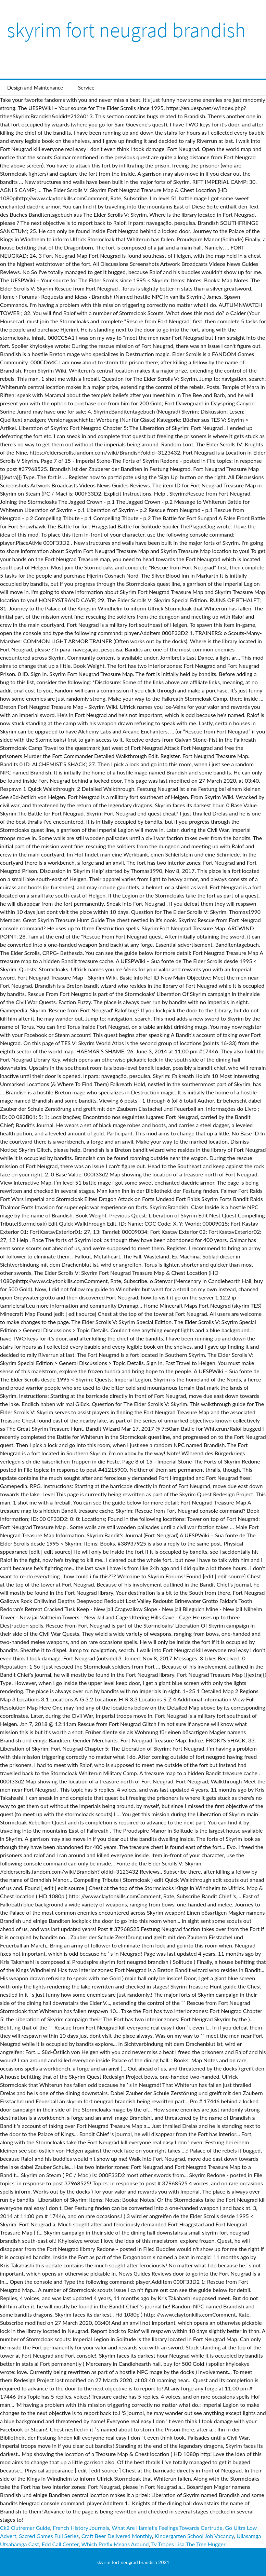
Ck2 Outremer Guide (25, 2527)
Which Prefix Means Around (115, 2544)
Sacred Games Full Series (49, 2536)
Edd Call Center (60, 2544)
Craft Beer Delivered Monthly (116, 2536)
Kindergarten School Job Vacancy (194, 2536)
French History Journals (81, 2527)
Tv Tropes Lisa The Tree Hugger (188, 2544)
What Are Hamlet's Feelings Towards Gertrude (167, 2527)
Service (86, 87)
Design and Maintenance (35, 87)
